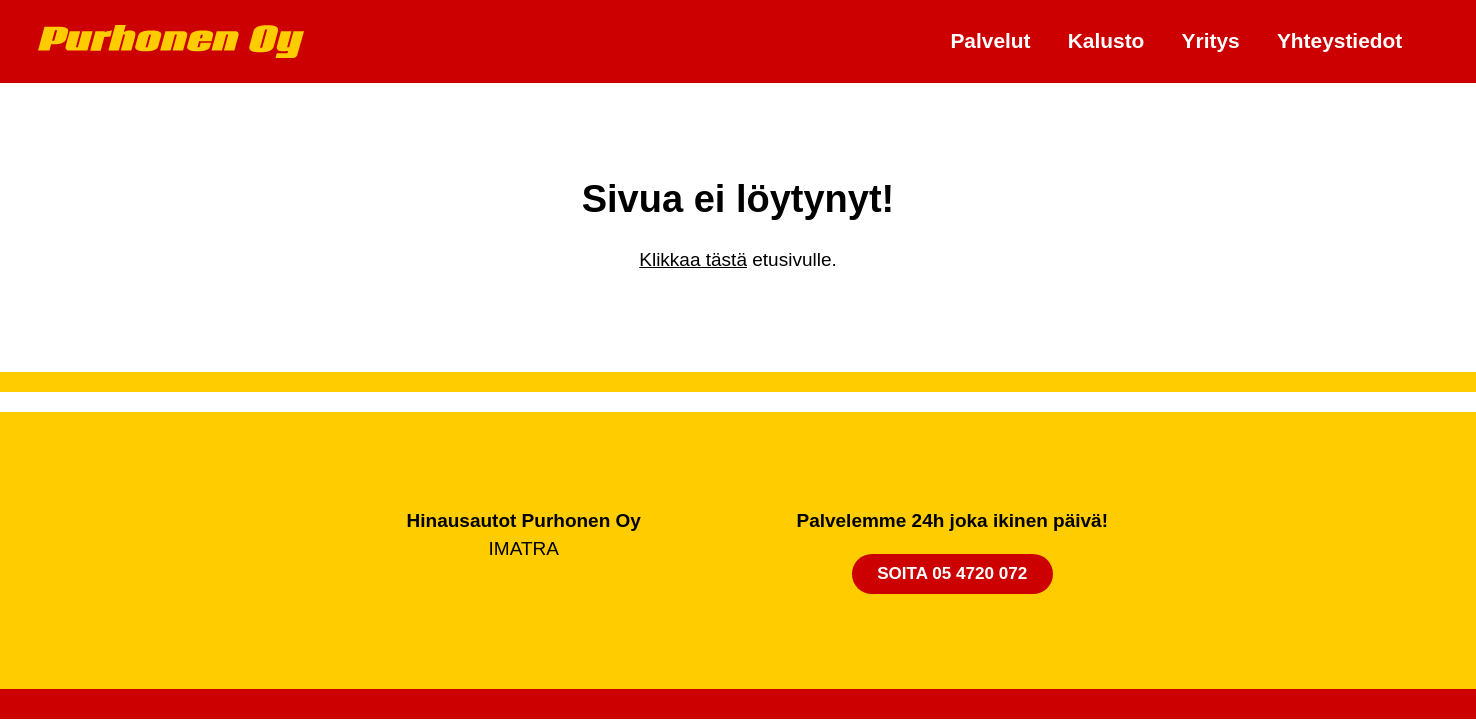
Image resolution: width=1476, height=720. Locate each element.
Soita (952, 573)
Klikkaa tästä (693, 259)
